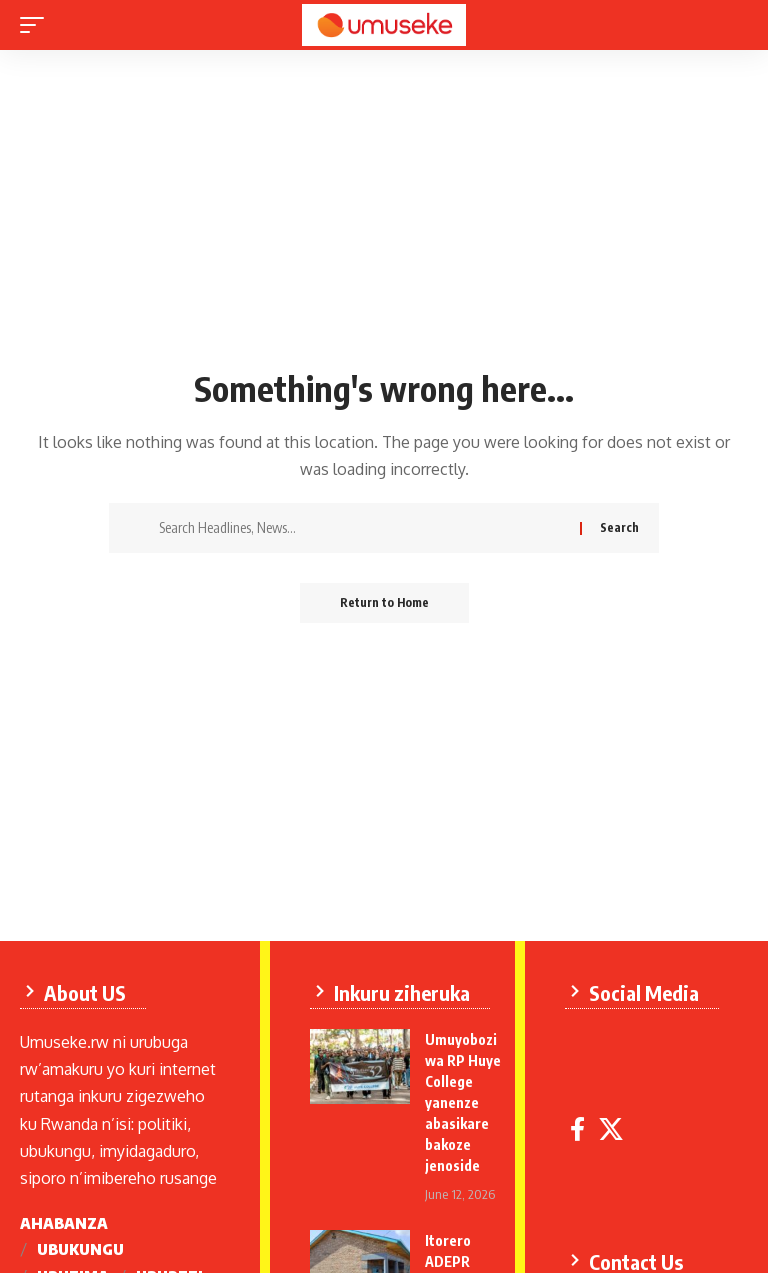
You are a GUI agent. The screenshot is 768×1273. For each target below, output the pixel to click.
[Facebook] (577, 1129)
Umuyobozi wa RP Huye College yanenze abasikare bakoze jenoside (463, 1102)
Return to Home (384, 602)
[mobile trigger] (37, 25)
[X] (611, 1129)
